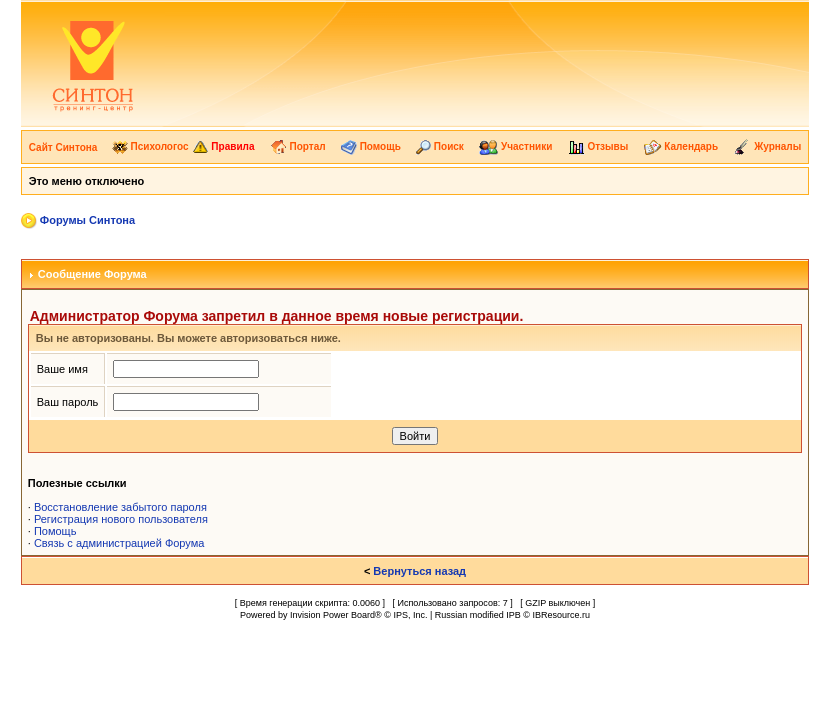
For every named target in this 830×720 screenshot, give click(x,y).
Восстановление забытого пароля (120, 507)
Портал (298, 146)
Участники (515, 146)
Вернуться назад (419, 571)
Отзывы (598, 146)
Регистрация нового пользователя (121, 519)
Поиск (440, 146)
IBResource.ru (561, 615)
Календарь (681, 146)
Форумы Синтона (87, 220)
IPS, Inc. (410, 615)
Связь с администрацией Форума (119, 543)
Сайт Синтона (63, 147)
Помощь (371, 146)
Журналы (767, 146)
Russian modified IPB (478, 615)
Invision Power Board (332, 615)
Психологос (150, 146)
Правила (223, 146)
